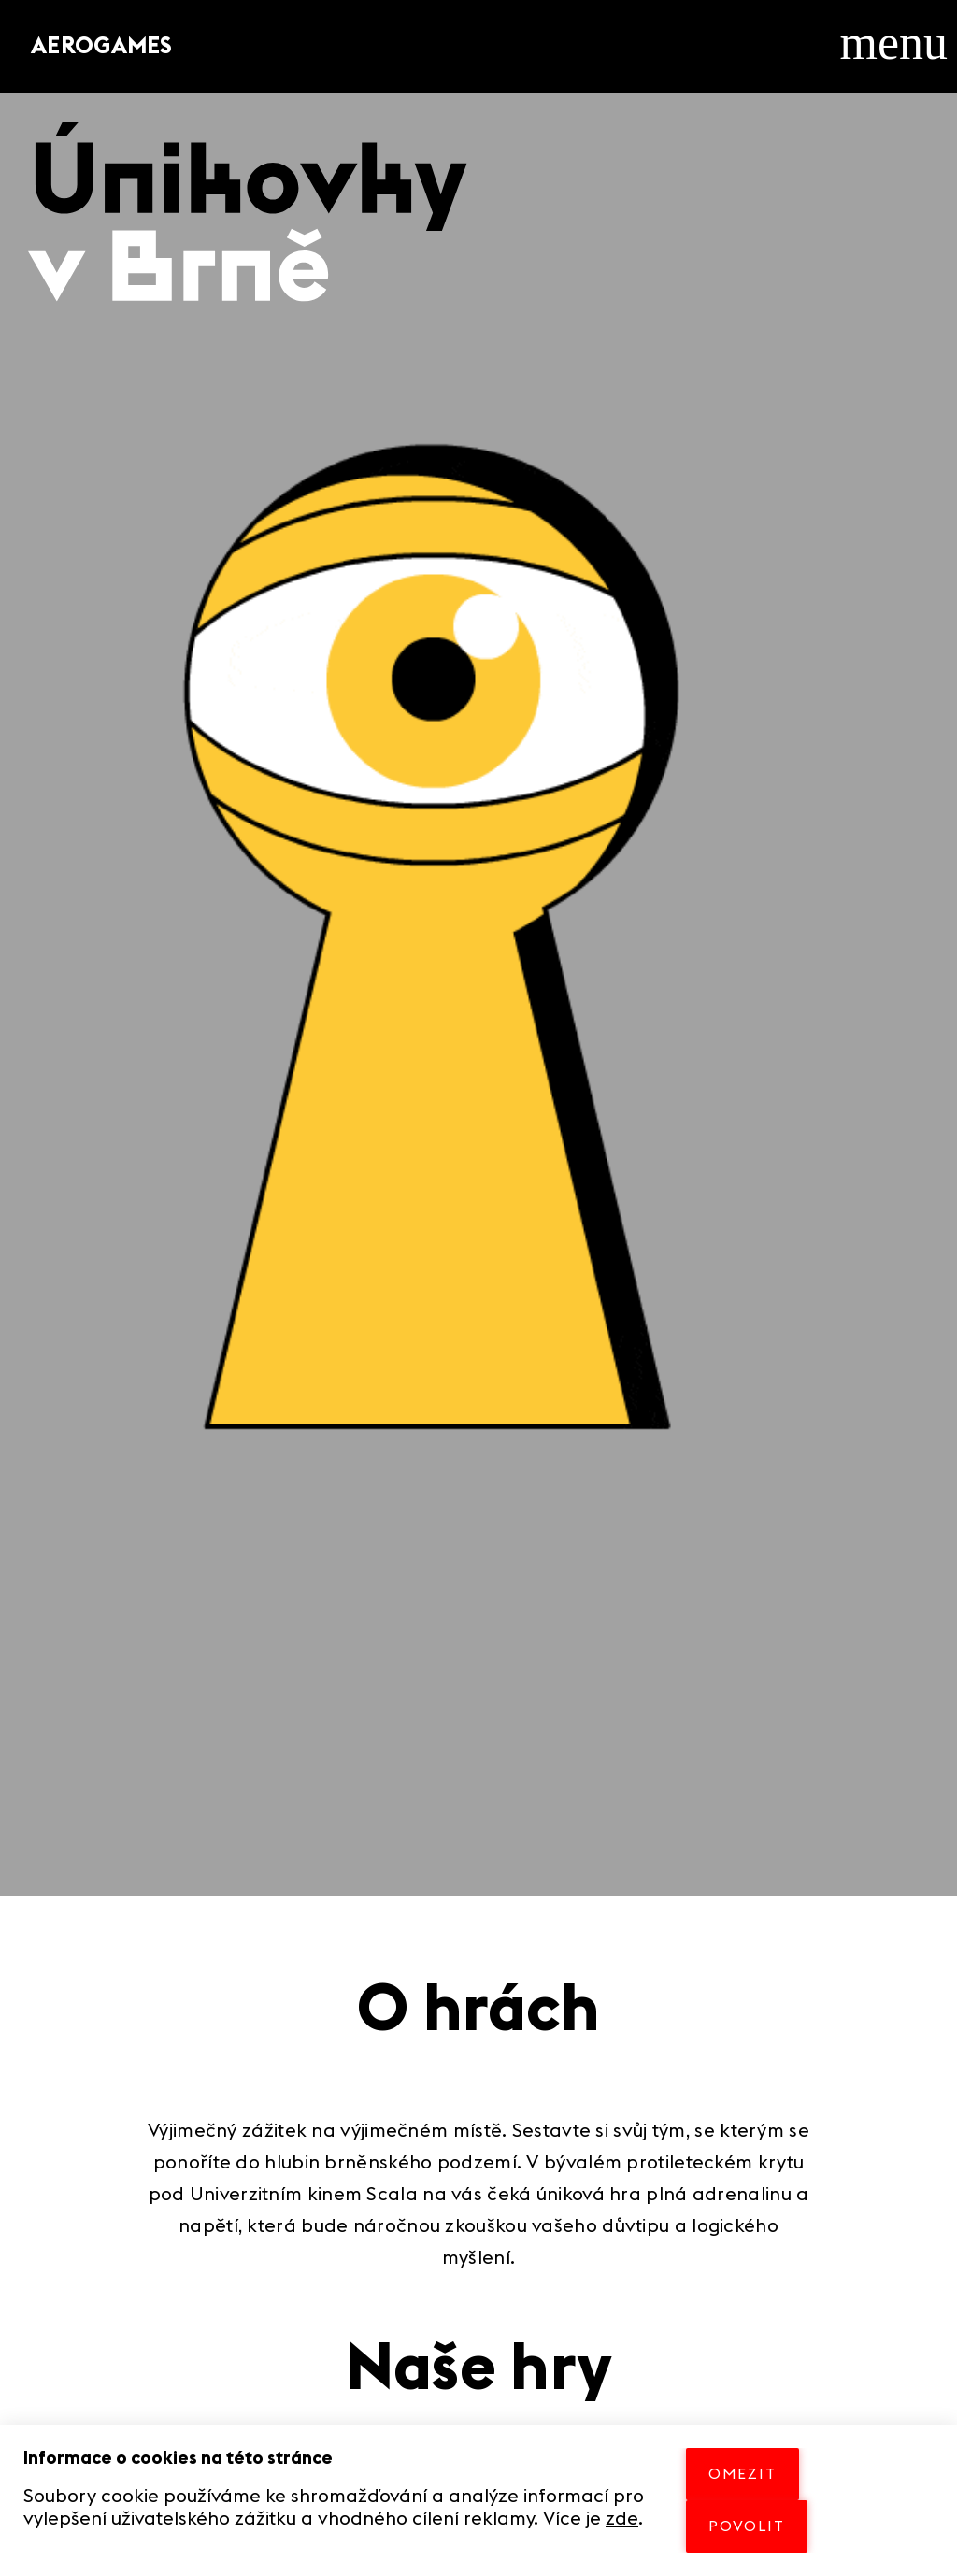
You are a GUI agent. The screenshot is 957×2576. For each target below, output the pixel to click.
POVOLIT (746, 2526)
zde (622, 2519)
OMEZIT (742, 2474)
